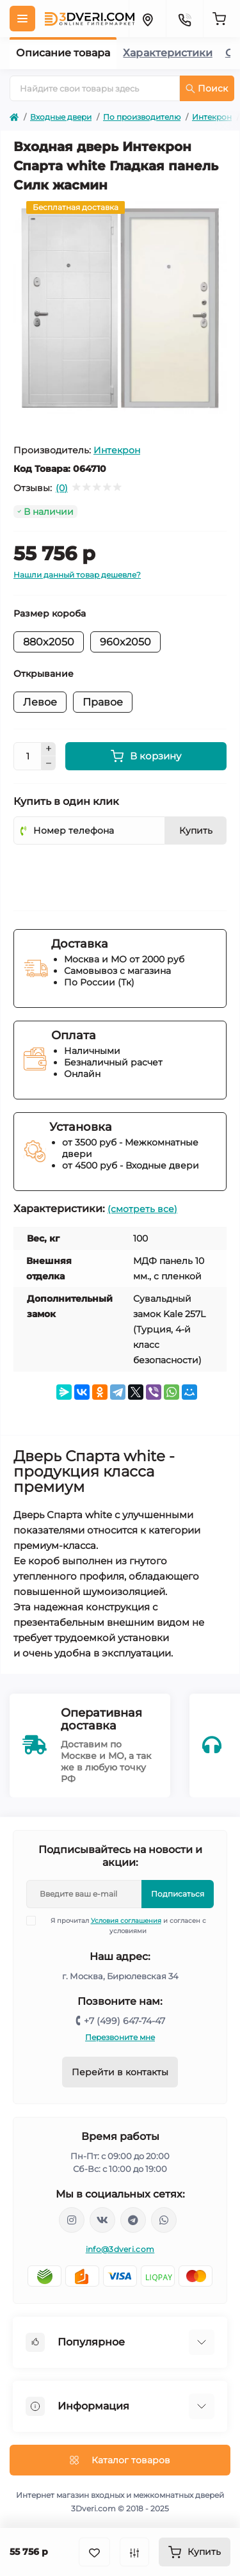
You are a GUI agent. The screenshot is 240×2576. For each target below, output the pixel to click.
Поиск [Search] (207, 88)
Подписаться (177, 1894)
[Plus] (49, 749)
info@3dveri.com (120, 2249)
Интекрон (212, 117)
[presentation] (110, 873)
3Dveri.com (93, 2508)
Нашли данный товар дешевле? (77, 574)
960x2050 (125, 642)
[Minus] (49, 763)
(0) (62, 487)
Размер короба (49, 613)
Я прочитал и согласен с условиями (124, 1925)
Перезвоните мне (120, 2037)
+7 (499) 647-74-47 (124, 2021)
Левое (40, 702)
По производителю (141, 117)
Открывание (43, 673)
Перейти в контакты (120, 2072)
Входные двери (61, 117)
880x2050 (48, 642)
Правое (103, 702)
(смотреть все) (142, 1209)
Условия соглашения (126, 1920)
